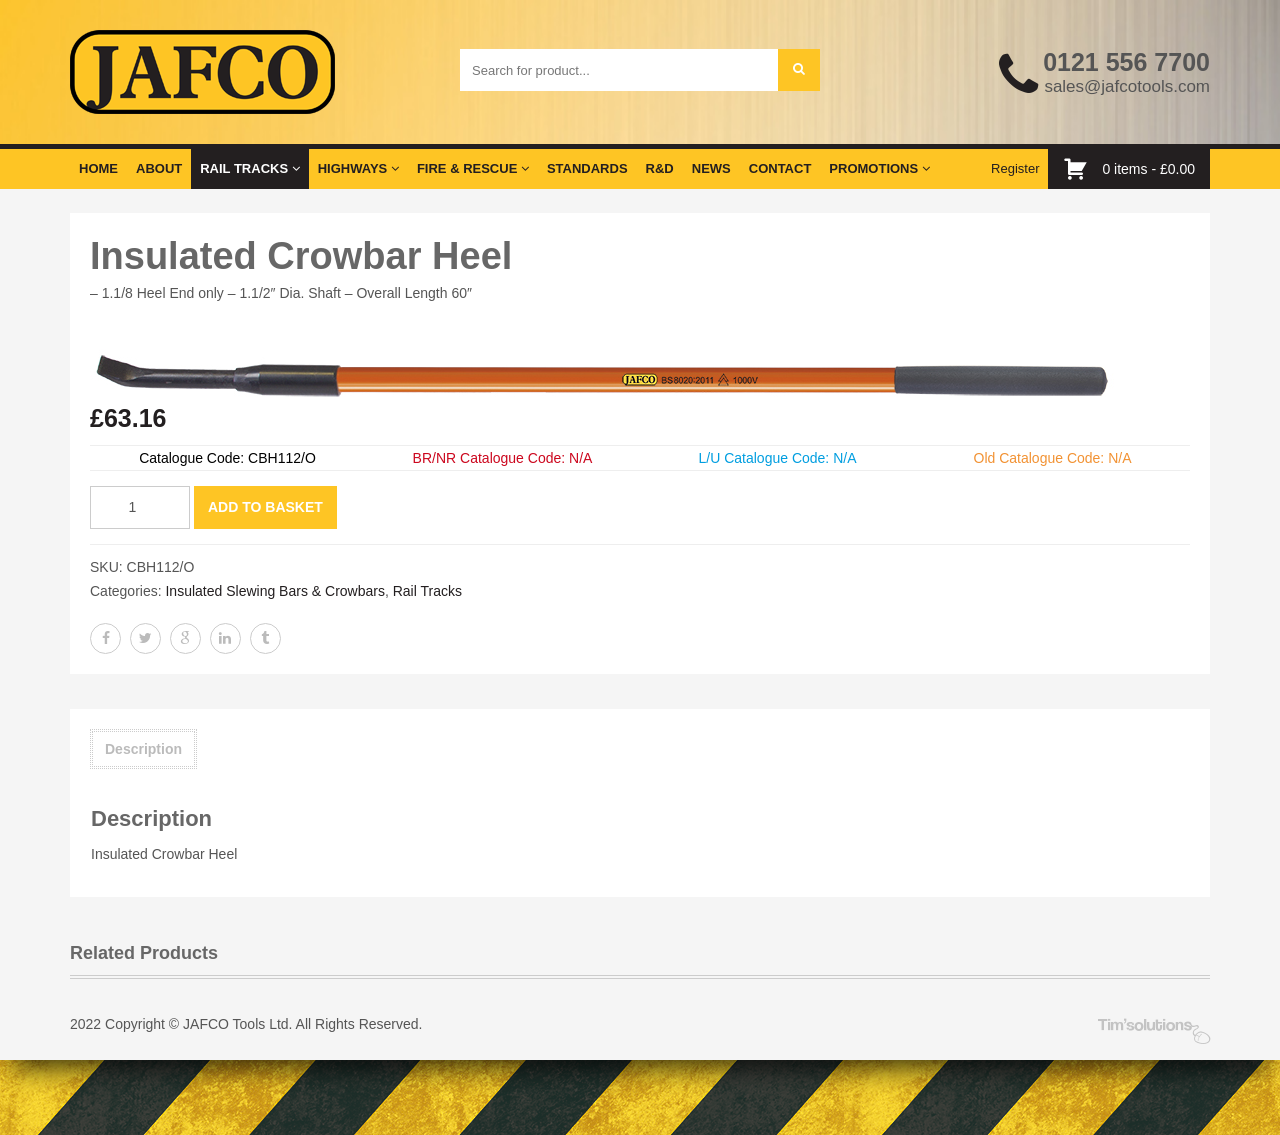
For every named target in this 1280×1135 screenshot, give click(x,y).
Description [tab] (143, 749)
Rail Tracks (249, 168)
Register (1015, 168)
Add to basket (265, 507)
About (159, 168)
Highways (358, 168)
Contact (780, 168)
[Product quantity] (140, 507)
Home (98, 168)
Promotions (879, 168)
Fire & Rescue (473, 168)
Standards (587, 168)
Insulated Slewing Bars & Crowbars (274, 591)
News (711, 168)
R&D (660, 168)
